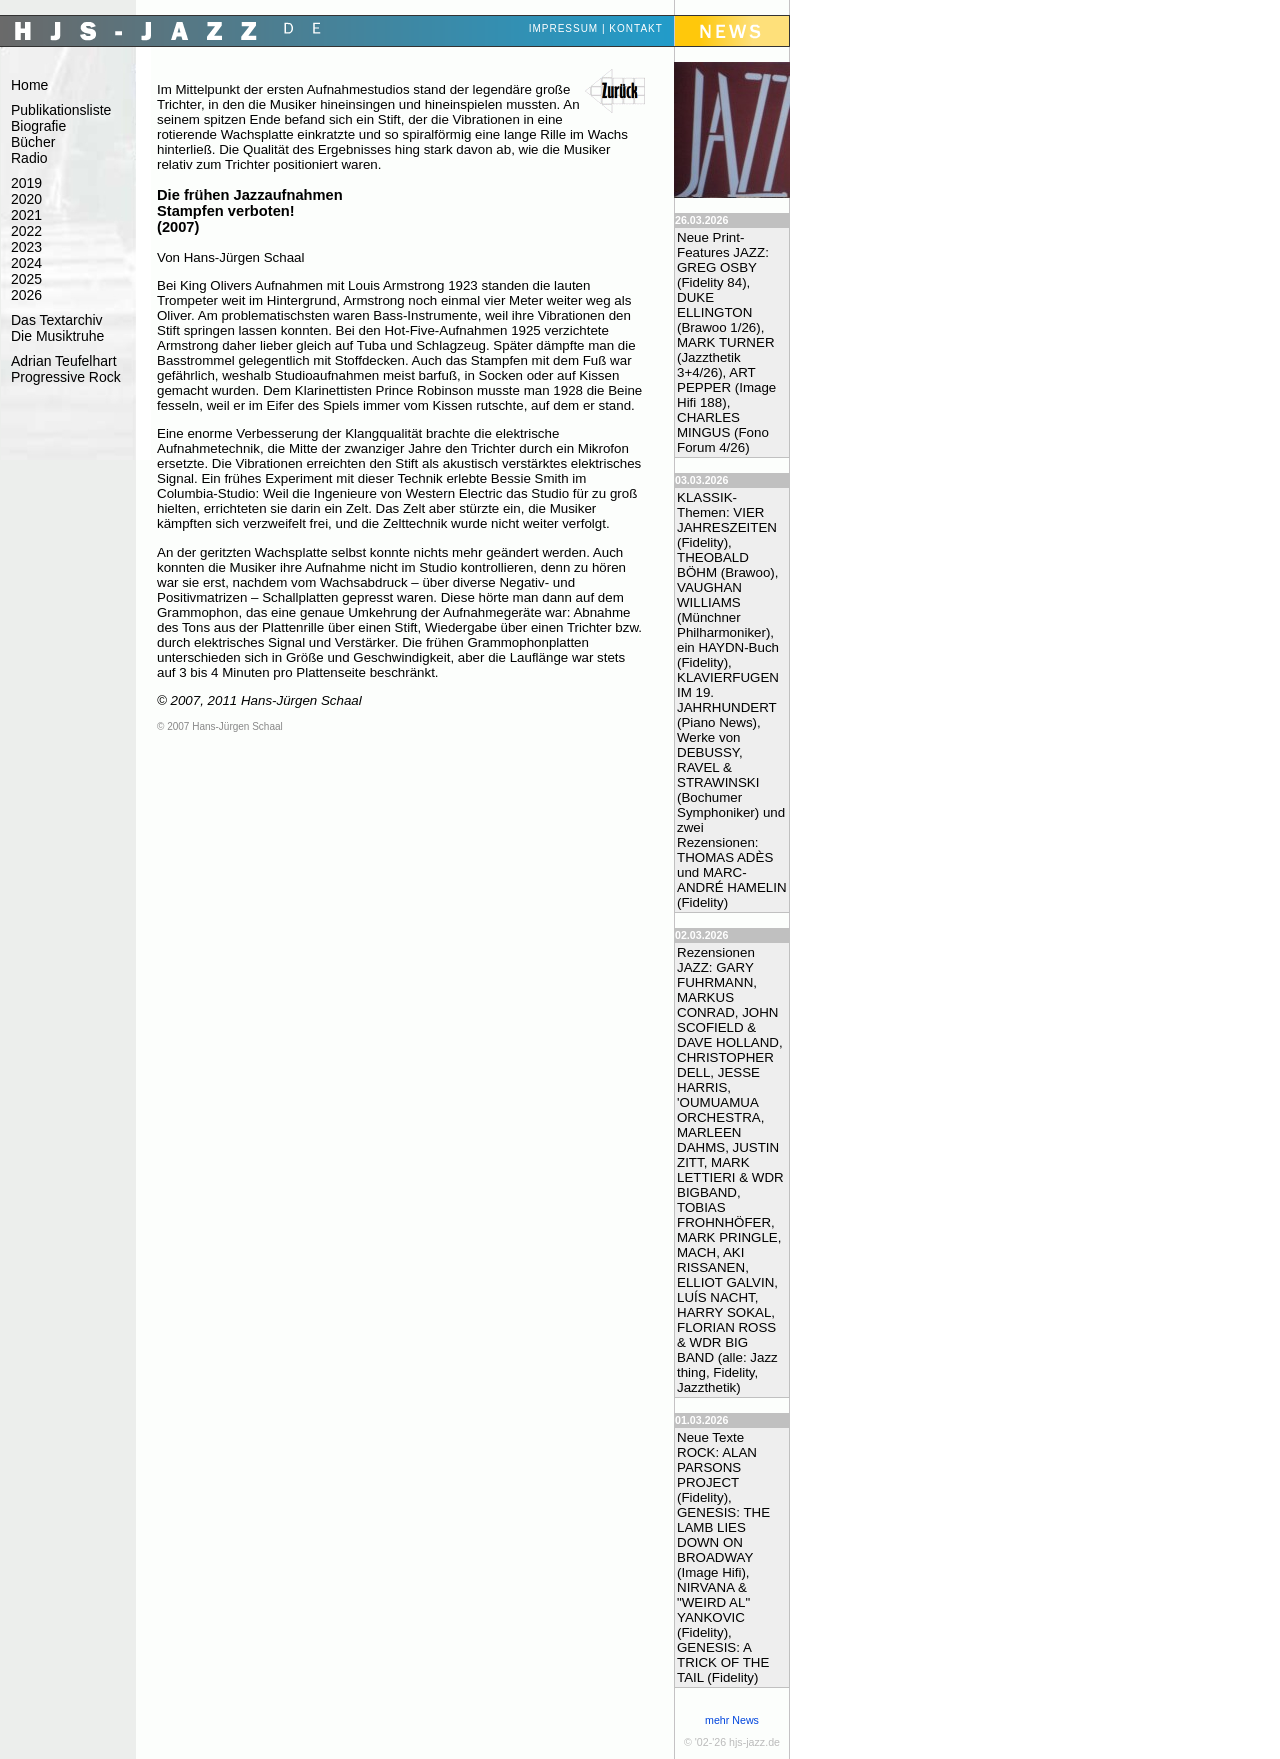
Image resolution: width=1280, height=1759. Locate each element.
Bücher (33, 142)
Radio (29, 158)
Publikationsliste (61, 110)
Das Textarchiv (57, 320)
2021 (26, 215)
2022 (26, 231)
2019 (26, 183)
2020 (26, 199)
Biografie (38, 126)
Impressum (564, 28)
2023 (26, 247)
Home (29, 85)
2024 (26, 263)
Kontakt (635, 28)
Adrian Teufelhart (64, 361)
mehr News (732, 1720)
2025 (26, 279)
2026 (26, 295)
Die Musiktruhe (57, 336)
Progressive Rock (66, 377)
